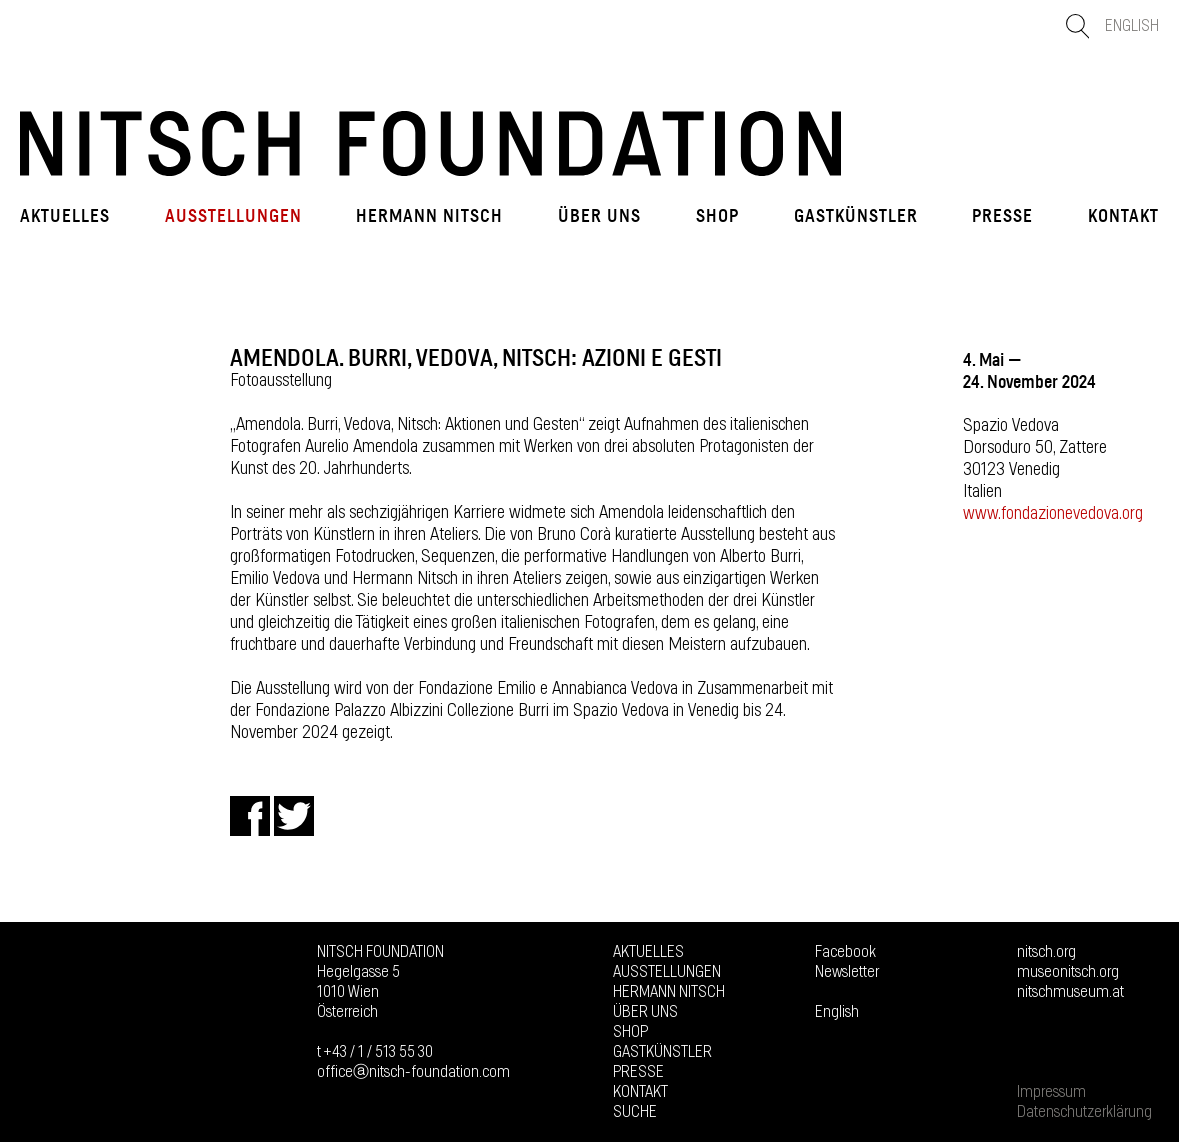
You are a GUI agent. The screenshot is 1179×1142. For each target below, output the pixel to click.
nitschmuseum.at (1070, 992)
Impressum (1051, 1092)
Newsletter (847, 972)
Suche (635, 1112)
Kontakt (1123, 216)
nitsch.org (1046, 952)
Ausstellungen (233, 216)
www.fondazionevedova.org (1053, 514)
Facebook (845, 952)
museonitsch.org (1068, 972)
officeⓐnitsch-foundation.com (413, 1072)
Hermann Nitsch (429, 216)
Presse (1002, 216)
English (1132, 26)
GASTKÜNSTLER (856, 216)
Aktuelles (65, 216)
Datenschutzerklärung (1084, 1112)
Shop (717, 216)
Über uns (599, 216)
